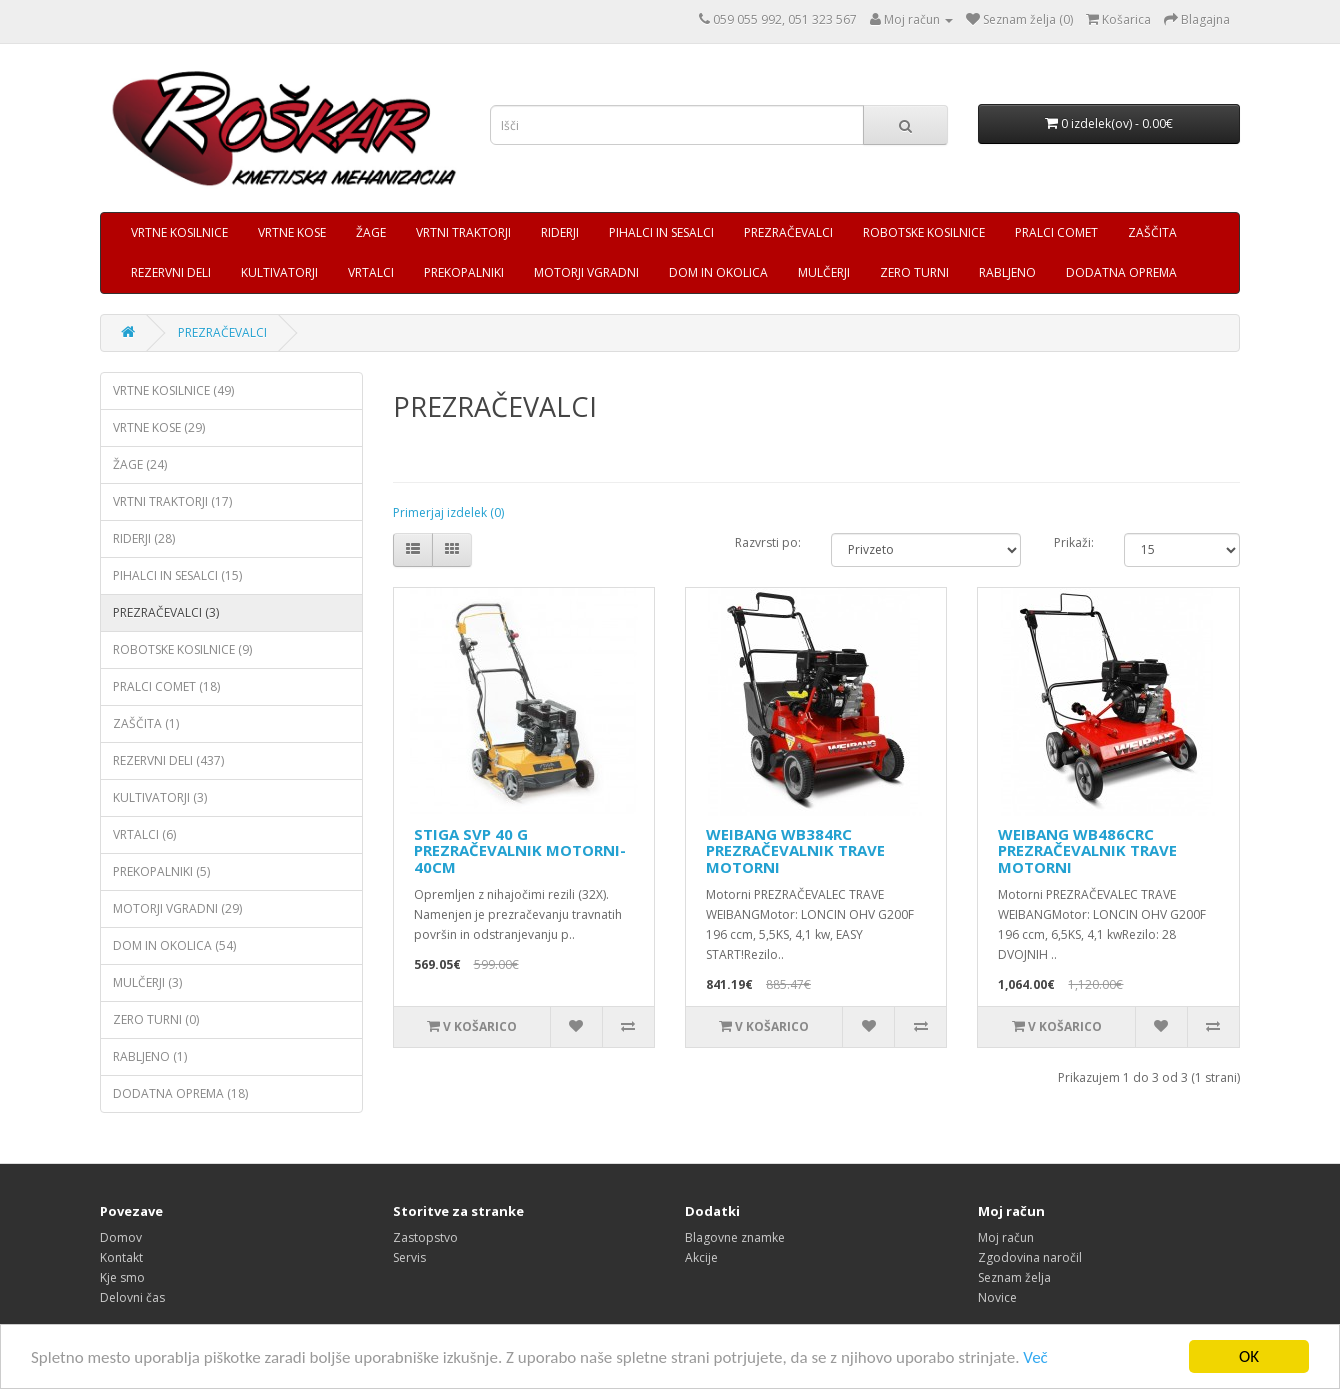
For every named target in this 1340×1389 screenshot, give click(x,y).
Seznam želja (1014, 1277)
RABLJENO (1007, 272)
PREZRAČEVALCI (788, 232)
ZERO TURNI (914, 272)
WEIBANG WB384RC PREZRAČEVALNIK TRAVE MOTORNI (795, 850)
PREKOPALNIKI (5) (161, 871)
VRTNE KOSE (292, 232)
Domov (121, 1237)
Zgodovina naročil (1030, 1257)
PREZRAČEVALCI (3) (166, 612)
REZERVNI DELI (171, 272)
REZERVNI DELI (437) (168, 760)
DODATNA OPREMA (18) (180, 1093)
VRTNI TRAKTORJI (463, 232)
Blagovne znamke (735, 1237)
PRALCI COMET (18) (166, 686)
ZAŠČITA (1152, 232)
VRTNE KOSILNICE (179, 232)
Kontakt (121, 1257)
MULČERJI (824, 272)
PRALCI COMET (1056, 232)
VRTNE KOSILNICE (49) (173, 390)
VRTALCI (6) (144, 834)
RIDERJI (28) (144, 538)
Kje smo (122, 1277)
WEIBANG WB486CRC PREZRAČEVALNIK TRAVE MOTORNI (1087, 850)
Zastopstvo (425, 1237)
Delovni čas (132, 1297)
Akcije (701, 1257)
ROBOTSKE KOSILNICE (924, 232)
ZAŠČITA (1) (146, 723)
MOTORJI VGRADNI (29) (177, 908)
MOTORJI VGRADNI (586, 272)
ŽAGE (371, 232)
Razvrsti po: (768, 542)
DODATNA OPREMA (1121, 272)
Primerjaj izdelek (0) (448, 512)
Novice (997, 1297)
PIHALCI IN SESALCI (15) (177, 575)
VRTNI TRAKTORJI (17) (172, 501)
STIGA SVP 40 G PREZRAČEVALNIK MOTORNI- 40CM (520, 850)
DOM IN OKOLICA (718, 272)
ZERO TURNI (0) (156, 1019)
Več (1035, 1358)
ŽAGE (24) (140, 464)
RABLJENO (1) (150, 1056)
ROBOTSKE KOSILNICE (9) (182, 649)
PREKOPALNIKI (464, 272)
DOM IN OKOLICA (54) (174, 945)
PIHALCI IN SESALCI (661, 232)
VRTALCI (371, 272)
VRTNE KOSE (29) (159, 427)
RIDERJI (560, 232)
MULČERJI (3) (147, 982)
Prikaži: (1074, 542)
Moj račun (1006, 1237)
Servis (409, 1257)
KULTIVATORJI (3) (160, 797)
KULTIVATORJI (279, 272)
